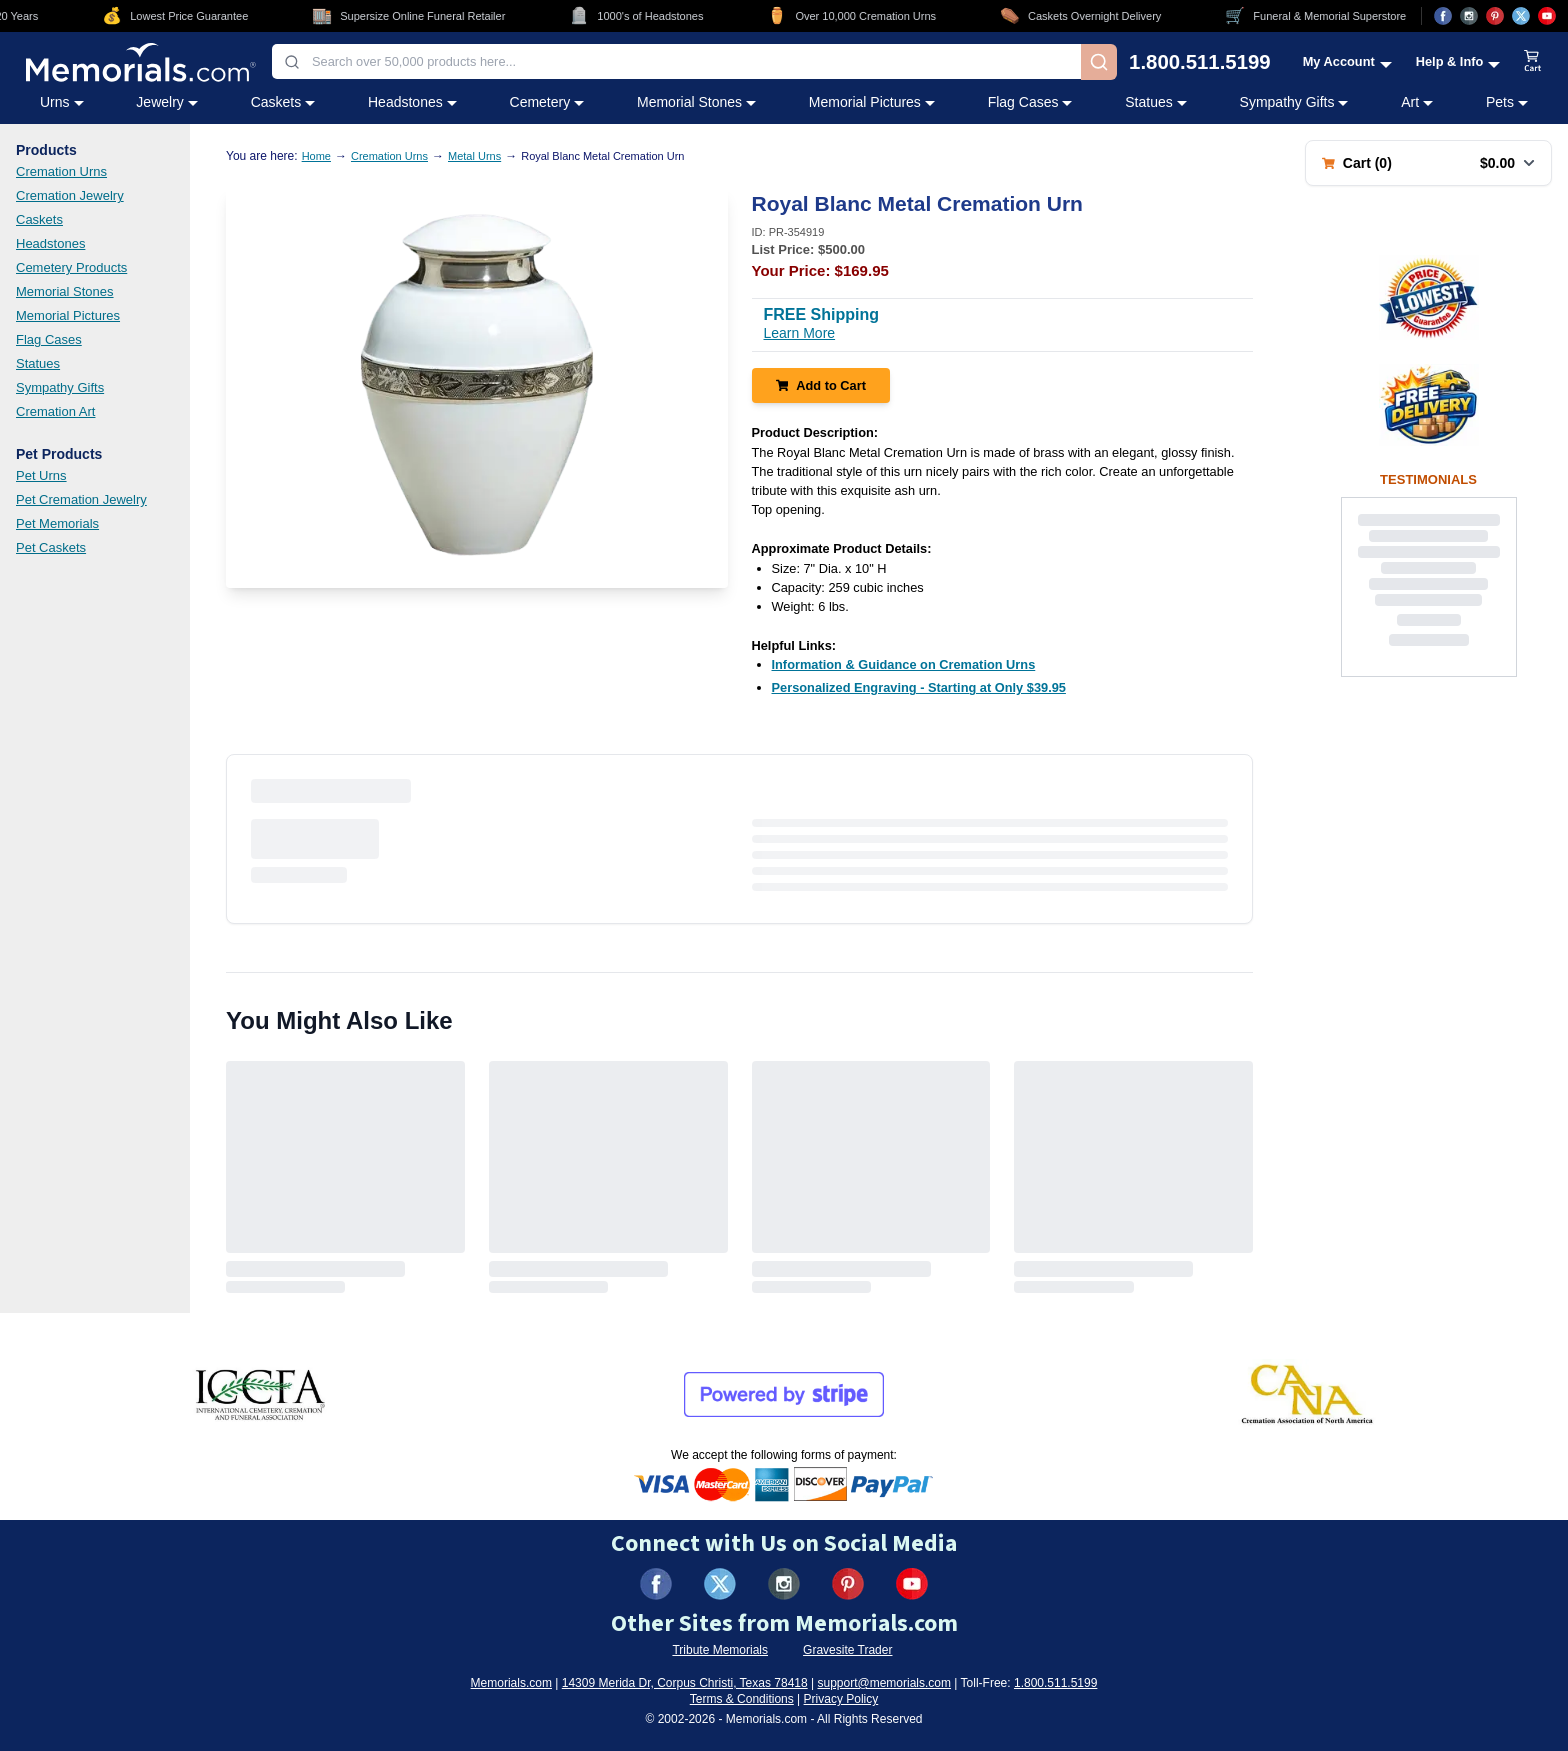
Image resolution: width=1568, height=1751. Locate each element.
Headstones (50, 243)
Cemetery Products (71, 267)
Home (316, 156)
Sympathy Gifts (60, 387)
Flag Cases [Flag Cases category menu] (1030, 102)
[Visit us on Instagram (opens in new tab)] (1469, 16)
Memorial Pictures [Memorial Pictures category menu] (872, 102)
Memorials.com (511, 1683)
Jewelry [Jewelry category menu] (166, 102)
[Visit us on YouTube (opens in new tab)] (1547, 16)
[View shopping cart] (1533, 62)
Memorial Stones (65, 291)
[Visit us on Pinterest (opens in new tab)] (1495, 16)
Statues (38, 363)
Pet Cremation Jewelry (81, 499)
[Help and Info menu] (1458, 61)
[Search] (1099, 62)
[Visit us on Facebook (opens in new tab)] (1443, 16)
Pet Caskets (51, 547)
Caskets (39, 219)
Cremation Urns (61, 171)
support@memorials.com (884, 1683)
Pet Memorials (57, 523)
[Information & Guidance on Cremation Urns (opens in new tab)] (904, 664)
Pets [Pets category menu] (1507, 102)
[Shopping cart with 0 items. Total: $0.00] (1428, 163)
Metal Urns (474, 156)
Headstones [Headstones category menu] (412, 102)
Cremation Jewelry (70, 195)
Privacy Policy (841, 1699)
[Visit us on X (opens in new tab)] (1521, 16)
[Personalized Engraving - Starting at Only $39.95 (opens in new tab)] (919, 687)
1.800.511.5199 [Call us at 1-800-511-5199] (1200, 62)
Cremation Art (55, 411)
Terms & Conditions (742, 1699)
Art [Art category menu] (1417, 102)
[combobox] (676, 61)
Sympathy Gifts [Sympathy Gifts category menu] (1294, 102)
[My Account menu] (1347, 61)
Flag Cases (49, 339)
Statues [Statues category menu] (1155, 102)
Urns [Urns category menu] (62, 102)
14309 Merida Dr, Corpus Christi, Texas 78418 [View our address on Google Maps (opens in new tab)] (685, 1683)
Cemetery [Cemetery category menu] (547, 102)
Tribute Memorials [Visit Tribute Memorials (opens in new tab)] (720, 1650)
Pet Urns (41, 475)
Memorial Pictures (68, 315)
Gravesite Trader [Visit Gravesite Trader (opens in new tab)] (847, 1650)
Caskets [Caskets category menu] (283, 102)
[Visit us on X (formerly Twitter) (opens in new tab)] (720, 1584)
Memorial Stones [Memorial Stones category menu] (696, 102)
